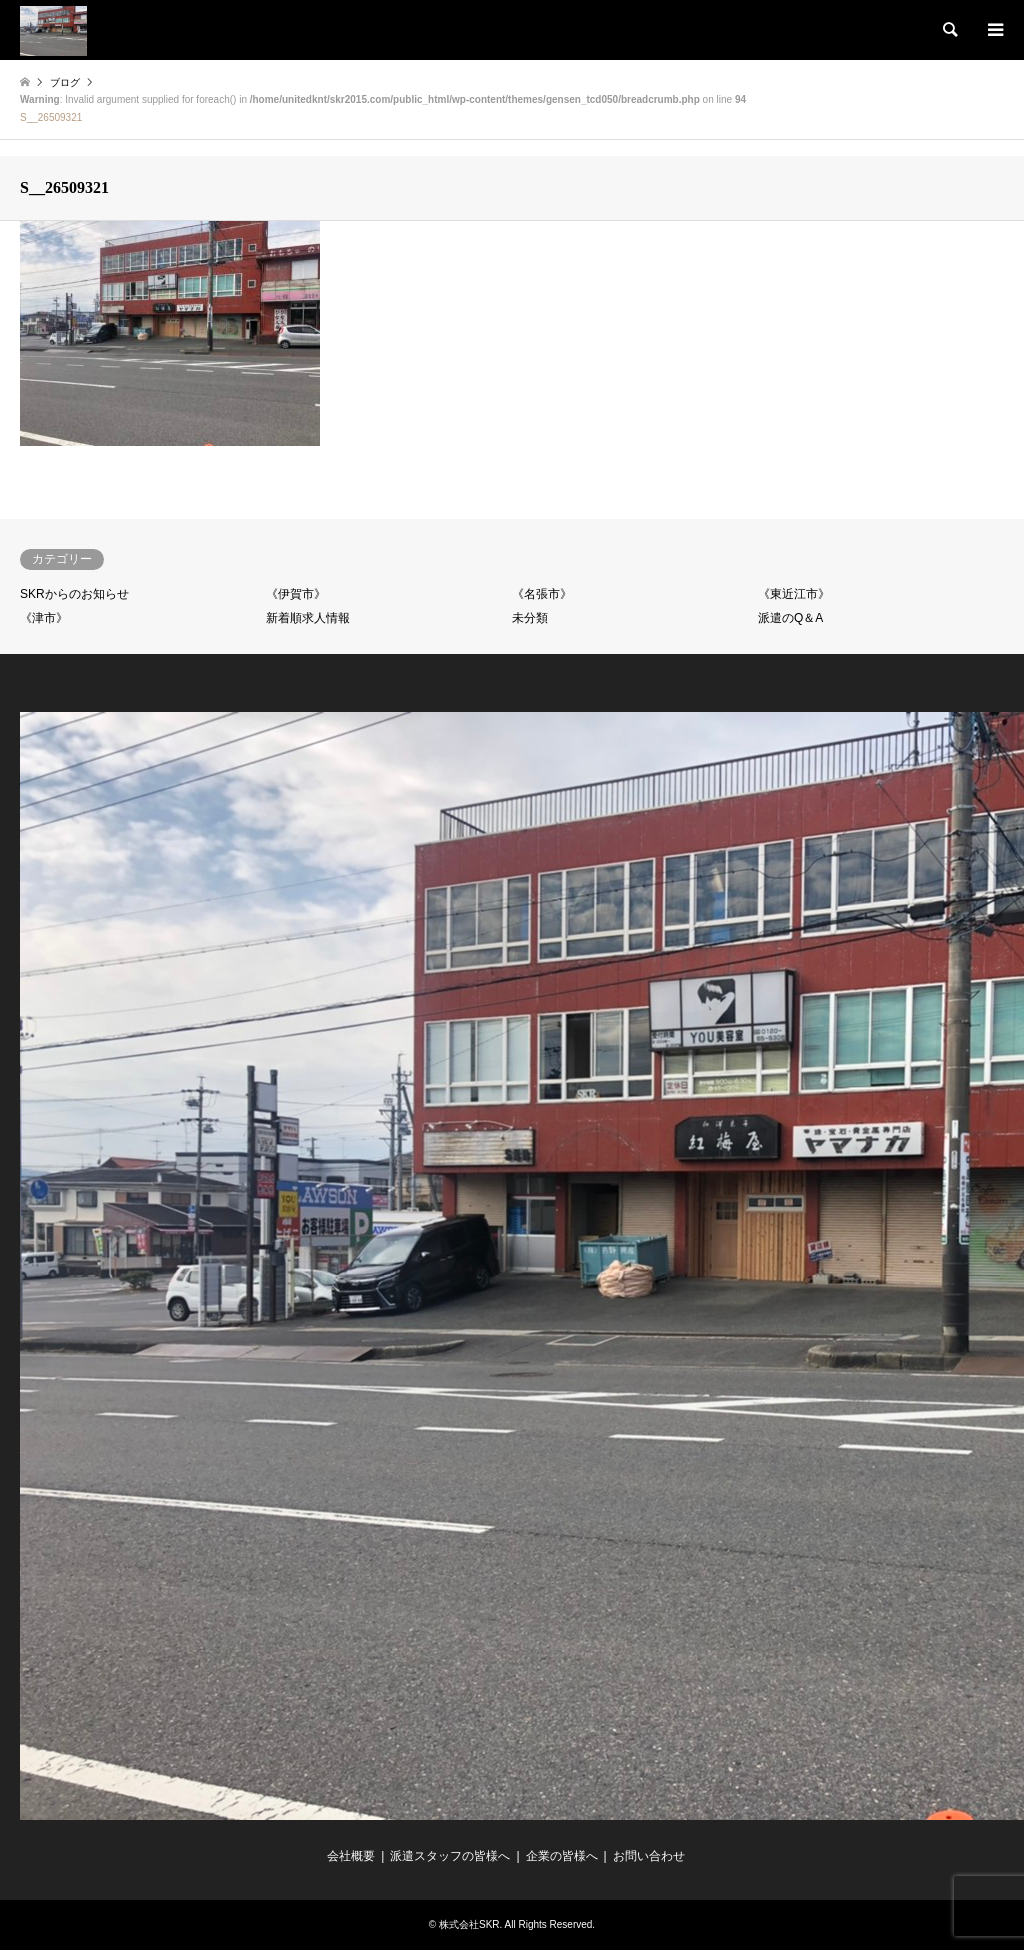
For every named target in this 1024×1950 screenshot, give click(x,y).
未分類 (530, 618)
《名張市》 (542, 594)
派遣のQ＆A (790, 618)
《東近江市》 (794, 594)
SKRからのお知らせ (74, 594)
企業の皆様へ (562, 1856)
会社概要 (351, 1856)
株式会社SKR (469, 1924)
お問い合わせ (649, 1856)
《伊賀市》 (296, 594)
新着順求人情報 (308, 618)
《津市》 (44, 618)
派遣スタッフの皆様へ (450, 1856)
